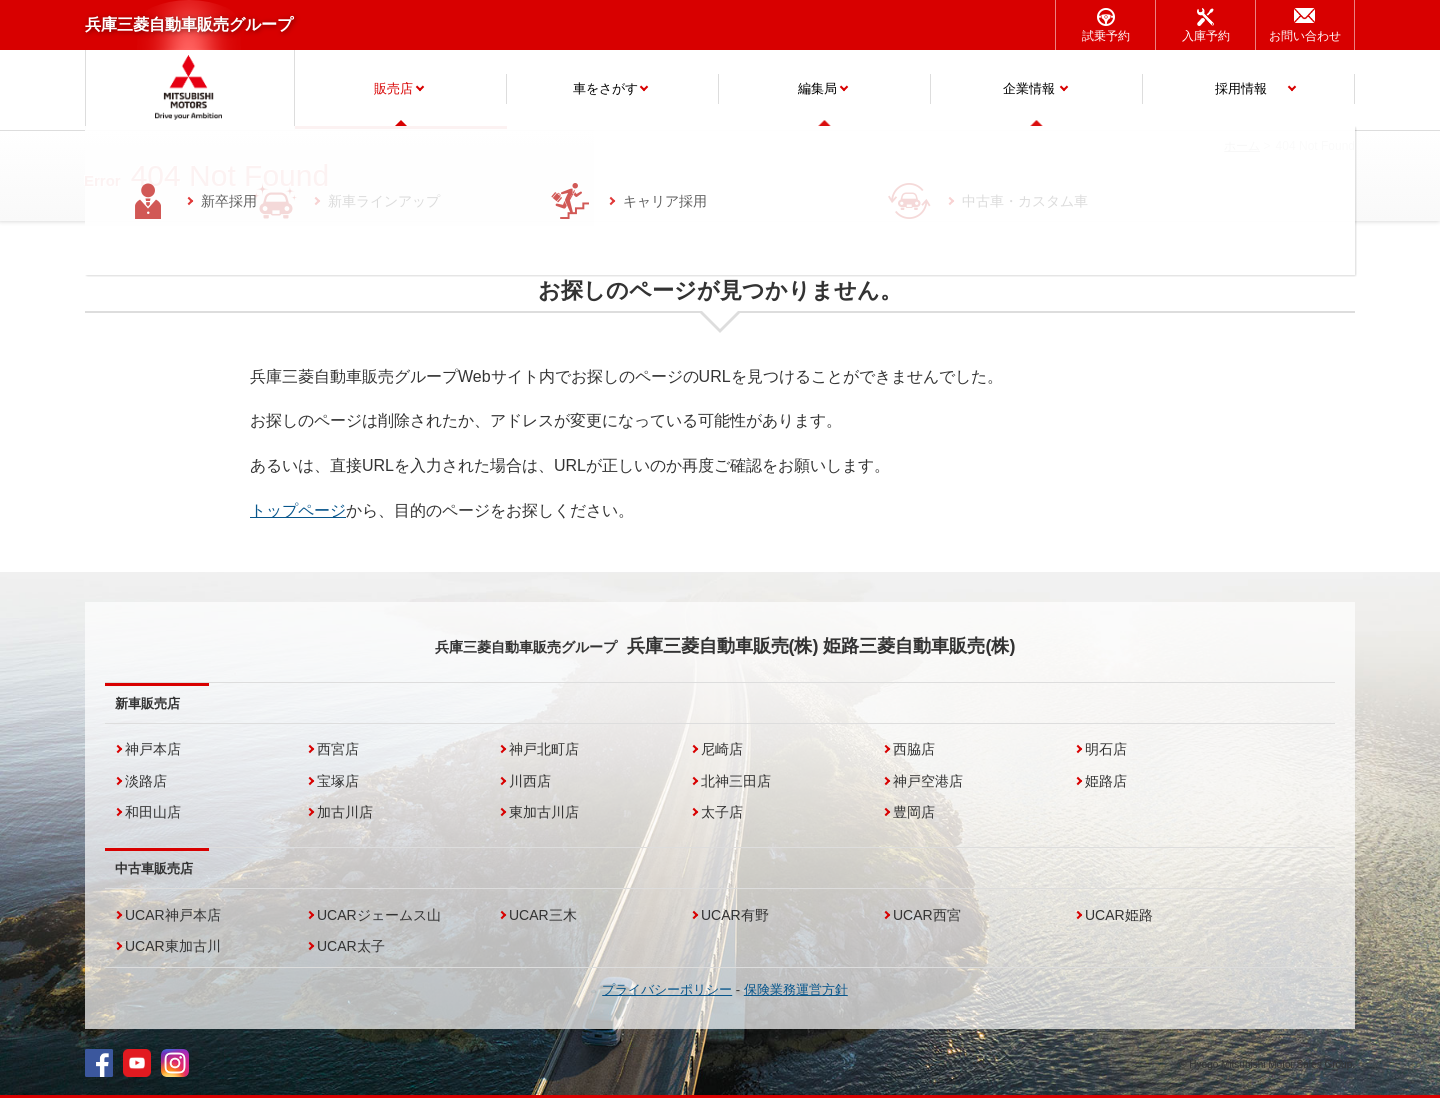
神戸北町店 (544, 749)
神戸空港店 (928, 781)
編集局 (817, 88)
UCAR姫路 (1119, 915)
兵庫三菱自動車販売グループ (189, 24)
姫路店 (1106, 781)
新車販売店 (147, 703)
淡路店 (146, 781)
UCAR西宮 (927, 915)
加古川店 (345, 812)
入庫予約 (1206, 36)
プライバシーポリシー (667, 989)
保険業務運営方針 (796, 989)
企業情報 (1029, 88)
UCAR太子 (351, 946)
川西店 (530, 781)
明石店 (1106, 749)
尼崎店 (722, 749)
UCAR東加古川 (173, 946)
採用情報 (1241, 88)
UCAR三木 (543, 915)
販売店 (393, 88)
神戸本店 (153, 749)
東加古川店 (544, 812)
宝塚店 (338, 781)
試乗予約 (1106, 36)
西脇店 (914, 749)
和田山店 (153, 812)
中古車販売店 (154, 868)
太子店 (722, 812)
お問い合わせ (1305, 36)
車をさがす (605, 88)
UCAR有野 (735, 915)
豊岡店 (914, 812)
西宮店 (338, 749)
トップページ (298, 510)
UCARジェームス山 (379, 915)
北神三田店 (736, 781)
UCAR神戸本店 (173, 915)
